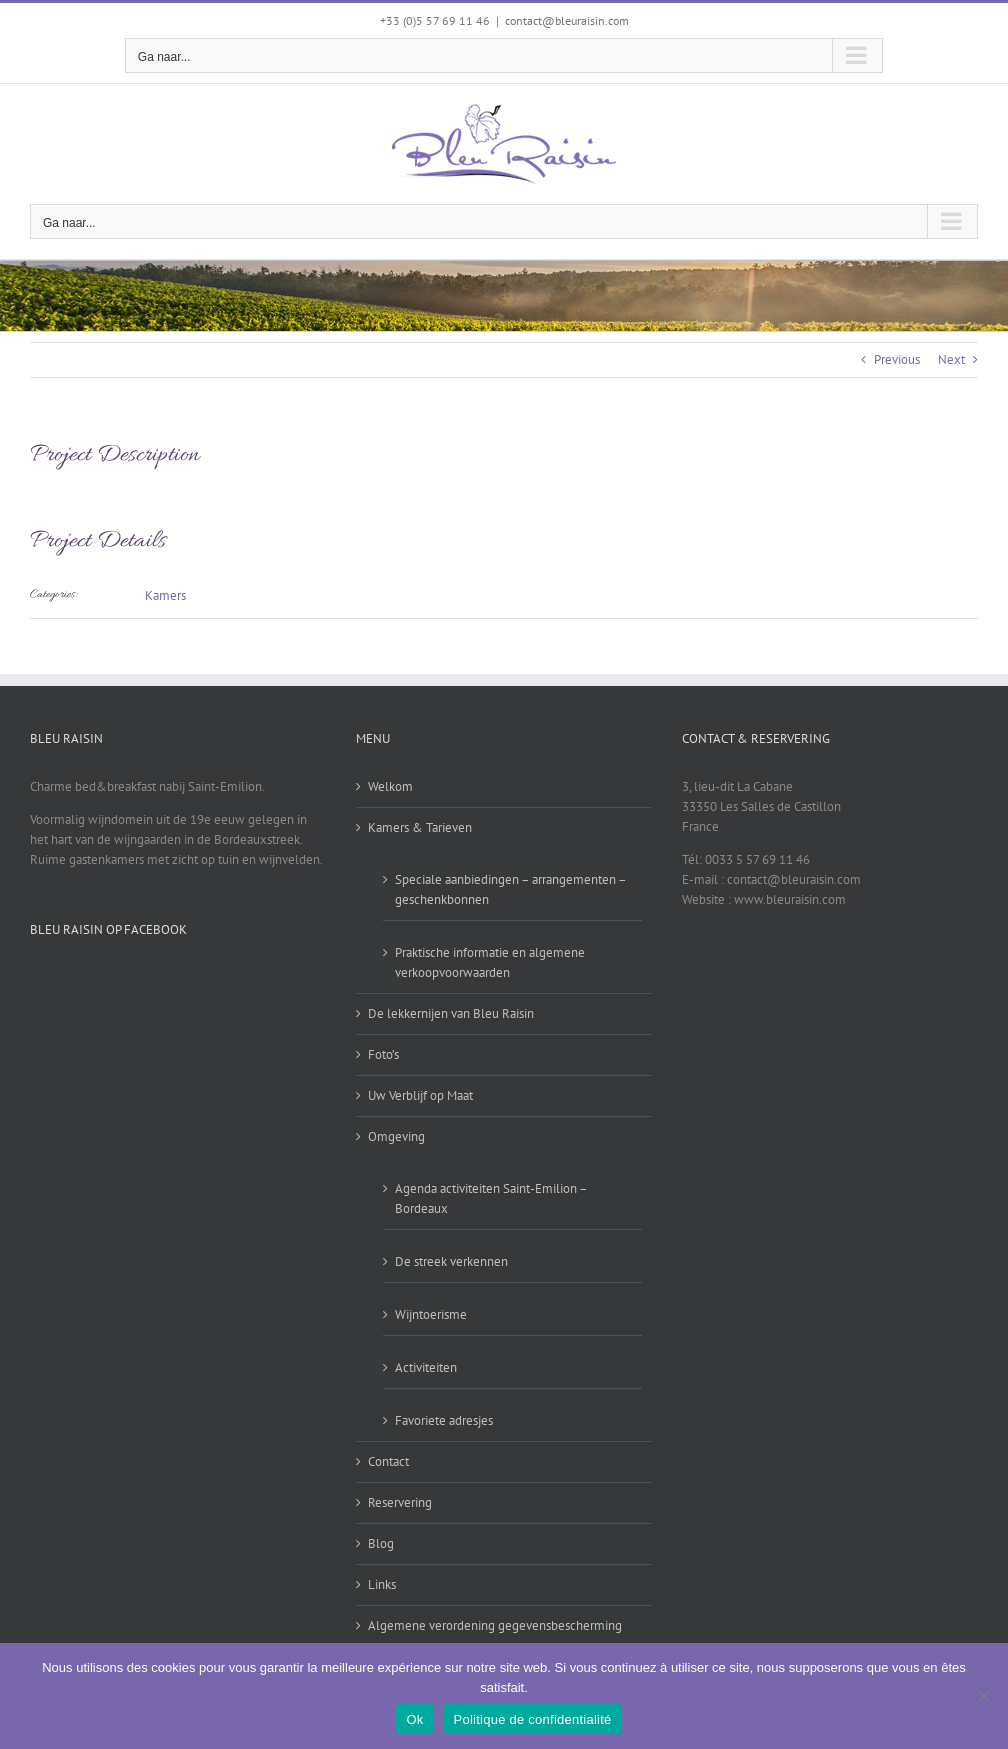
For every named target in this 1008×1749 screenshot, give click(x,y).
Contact (388, 1461)
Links (382, 1584)
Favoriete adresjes (444, 1420)
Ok (414, 1719)
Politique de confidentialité (533, 1719)
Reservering (400, 1502)
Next (951, 359)
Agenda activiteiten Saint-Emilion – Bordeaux (491, 1198)
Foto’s (383, 1054)
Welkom (390, 786)
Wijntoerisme (431, 1314)
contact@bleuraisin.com (567, 20)
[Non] (983, 1696)
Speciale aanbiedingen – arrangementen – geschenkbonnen (510, 889)
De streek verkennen (451, 1261)
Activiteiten (426, 1367)
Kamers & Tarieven (420, 827)
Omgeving (396, 1136)
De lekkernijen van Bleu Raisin (451, 1013)
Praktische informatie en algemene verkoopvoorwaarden (490, 962)
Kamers (165, 595)
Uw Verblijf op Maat (420, 1095)
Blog (381, 1543)
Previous (897, 359)
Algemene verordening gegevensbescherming (495, 1625)
